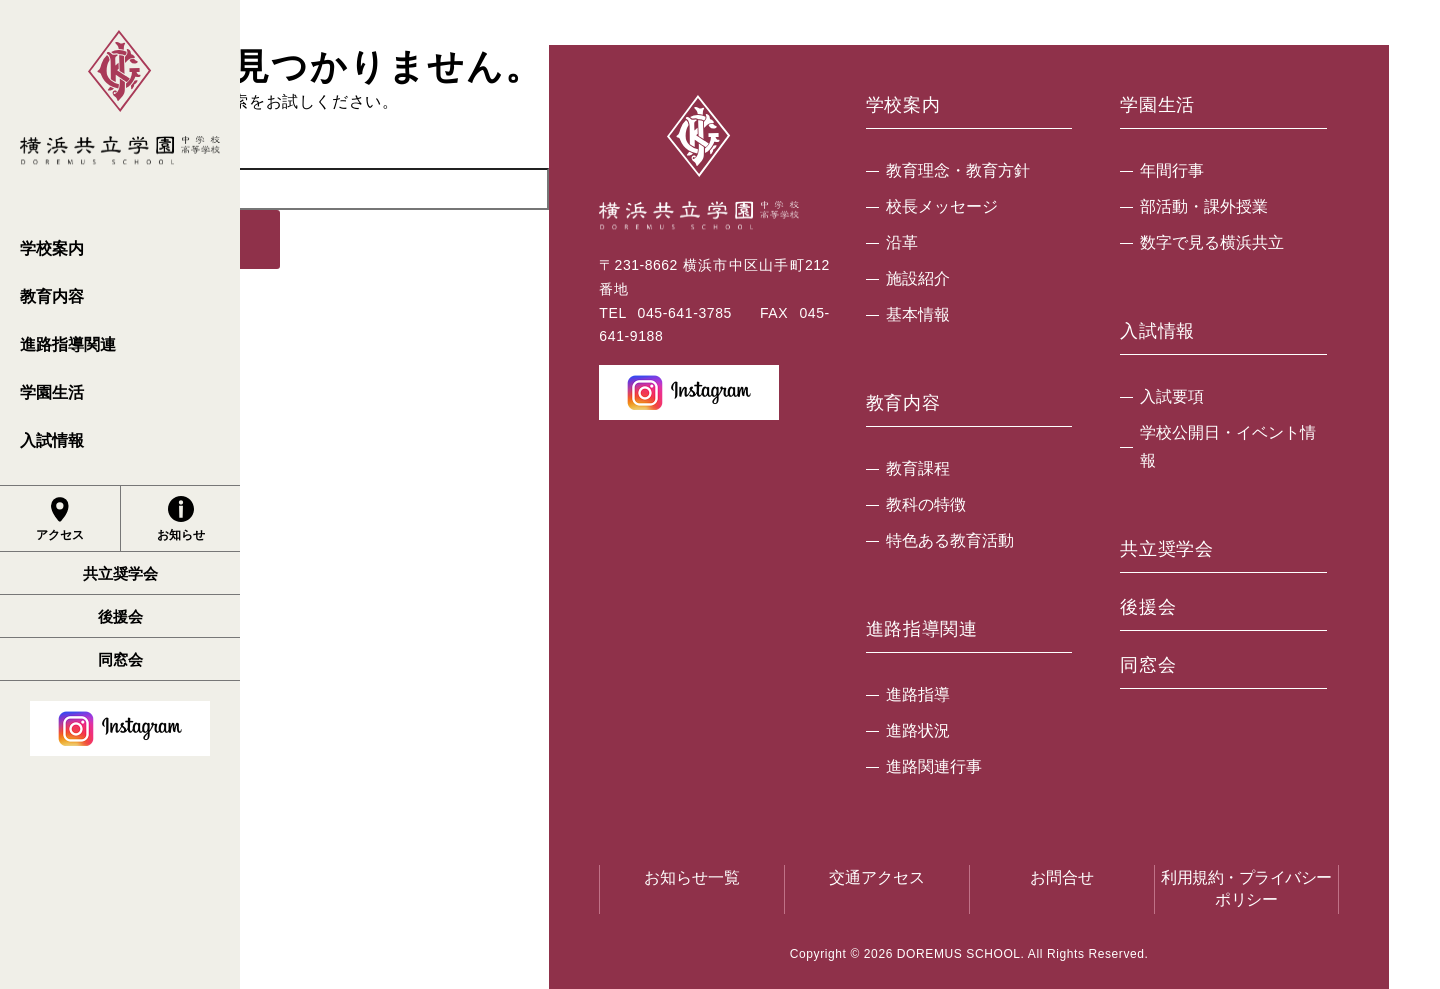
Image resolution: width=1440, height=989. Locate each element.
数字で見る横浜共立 (1212, 242)
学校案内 (52, 248)
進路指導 (918, 694)
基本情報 (918, 314)
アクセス (60, 519)
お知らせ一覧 (692, 877)
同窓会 (120, 659)
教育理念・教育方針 (958, 170)
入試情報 (52, 440)
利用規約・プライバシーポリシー (1246, 888)
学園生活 (52, 392)
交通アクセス (877, 877)
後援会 (120, 616)
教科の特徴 (926, 504)
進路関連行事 (934, 766)
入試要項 (1172, 396)
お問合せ (1062, 877)
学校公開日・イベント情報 (1228, 446)
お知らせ (181, 519)
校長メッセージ (942, 206)
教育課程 (918, 468)
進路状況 (918, 730)
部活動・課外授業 (1204, 206)
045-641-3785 (685, 313)
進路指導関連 (68, 344)
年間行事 (1172, 170)
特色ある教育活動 (950, 540)
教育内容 (52, 296)
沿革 (902, 242)
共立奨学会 (120, 573)
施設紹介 (918, 278)
